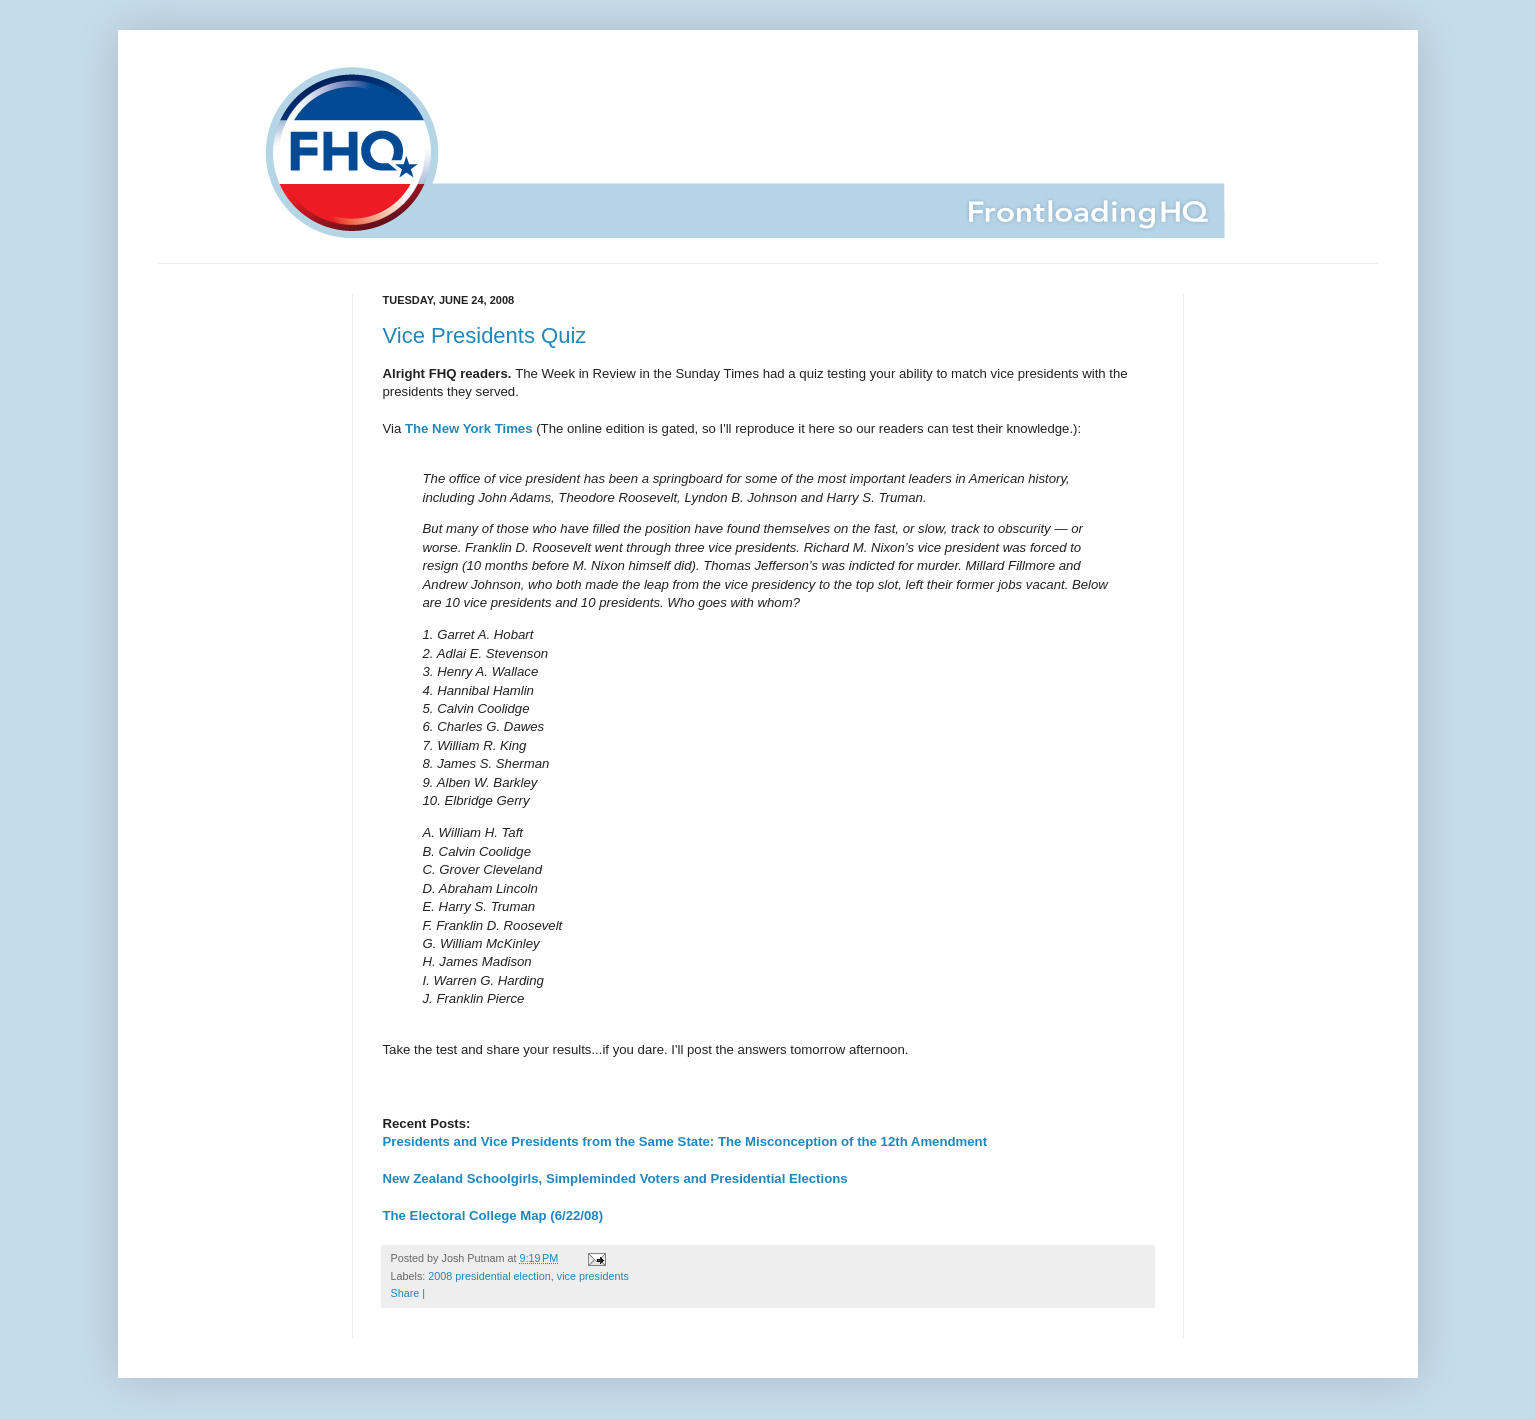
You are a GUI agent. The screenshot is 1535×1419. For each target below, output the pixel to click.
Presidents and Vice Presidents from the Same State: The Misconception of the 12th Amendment (685, 1141)
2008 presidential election (489, 1276)
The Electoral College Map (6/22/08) (493, 1215)
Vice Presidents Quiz (485, 335)
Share (405, 1293)
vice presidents (593, 1276)
